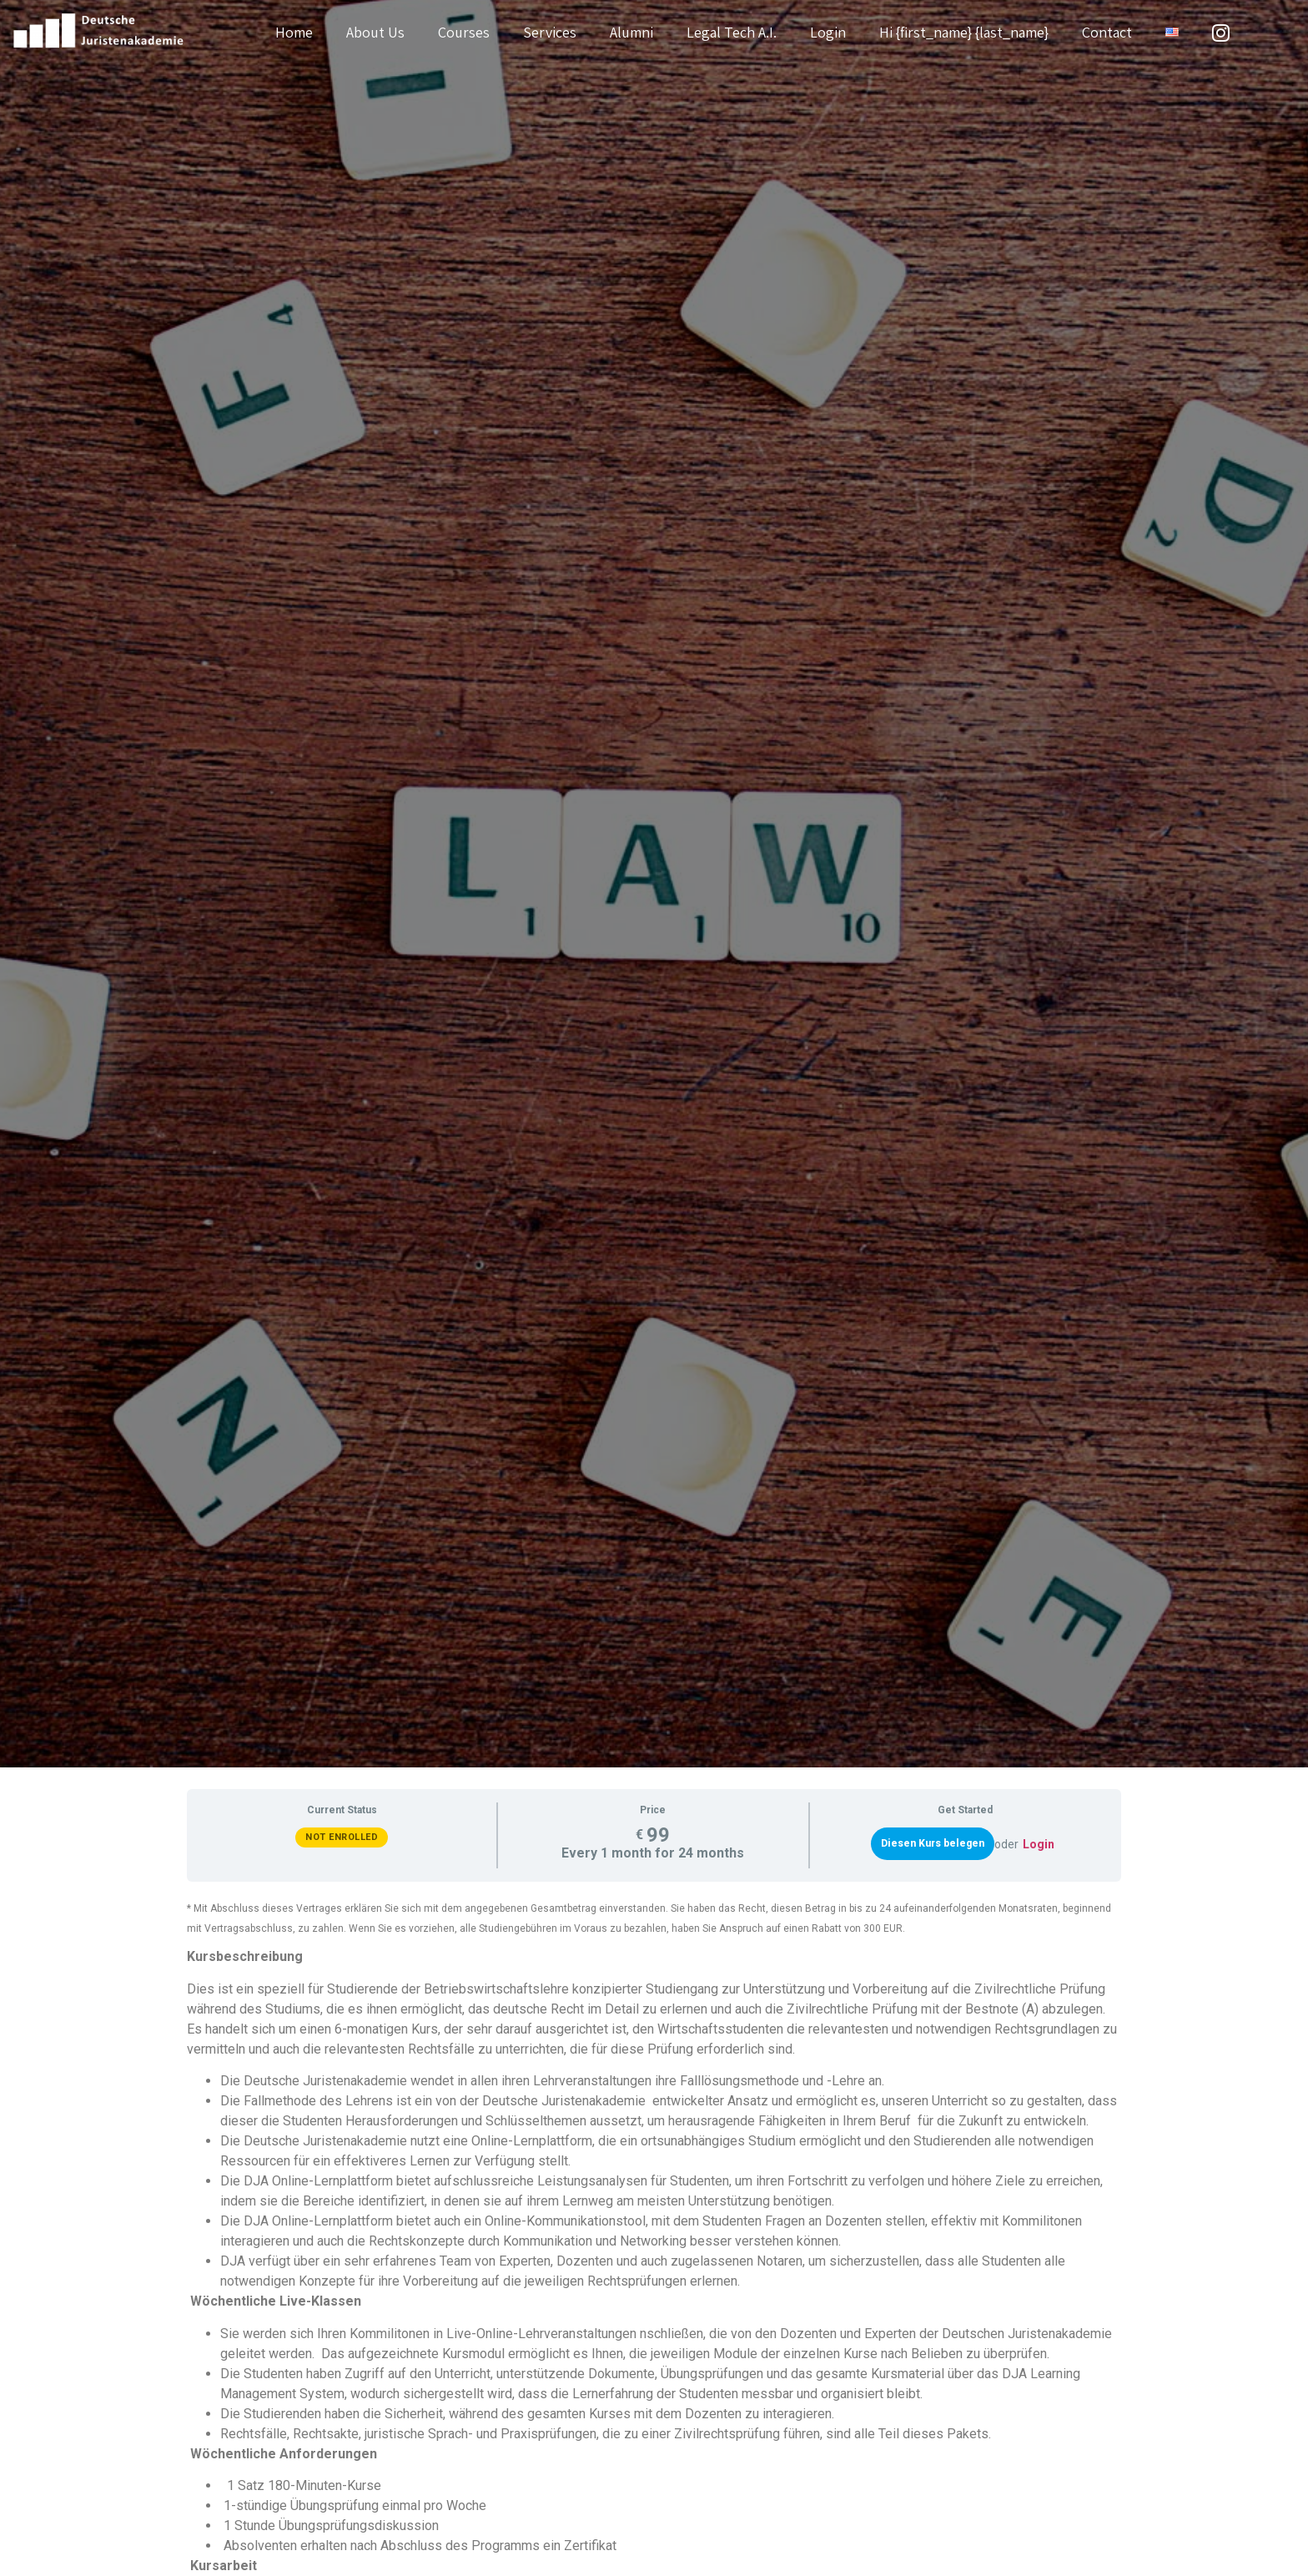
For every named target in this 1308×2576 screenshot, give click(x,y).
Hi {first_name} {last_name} (964, 32)
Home (294, 32)
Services (549, 32)
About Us (375, 32)
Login (828, 32)
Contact (1107, 32)
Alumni (631, 32)
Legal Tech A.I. (732, 32)
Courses (464, 32)
